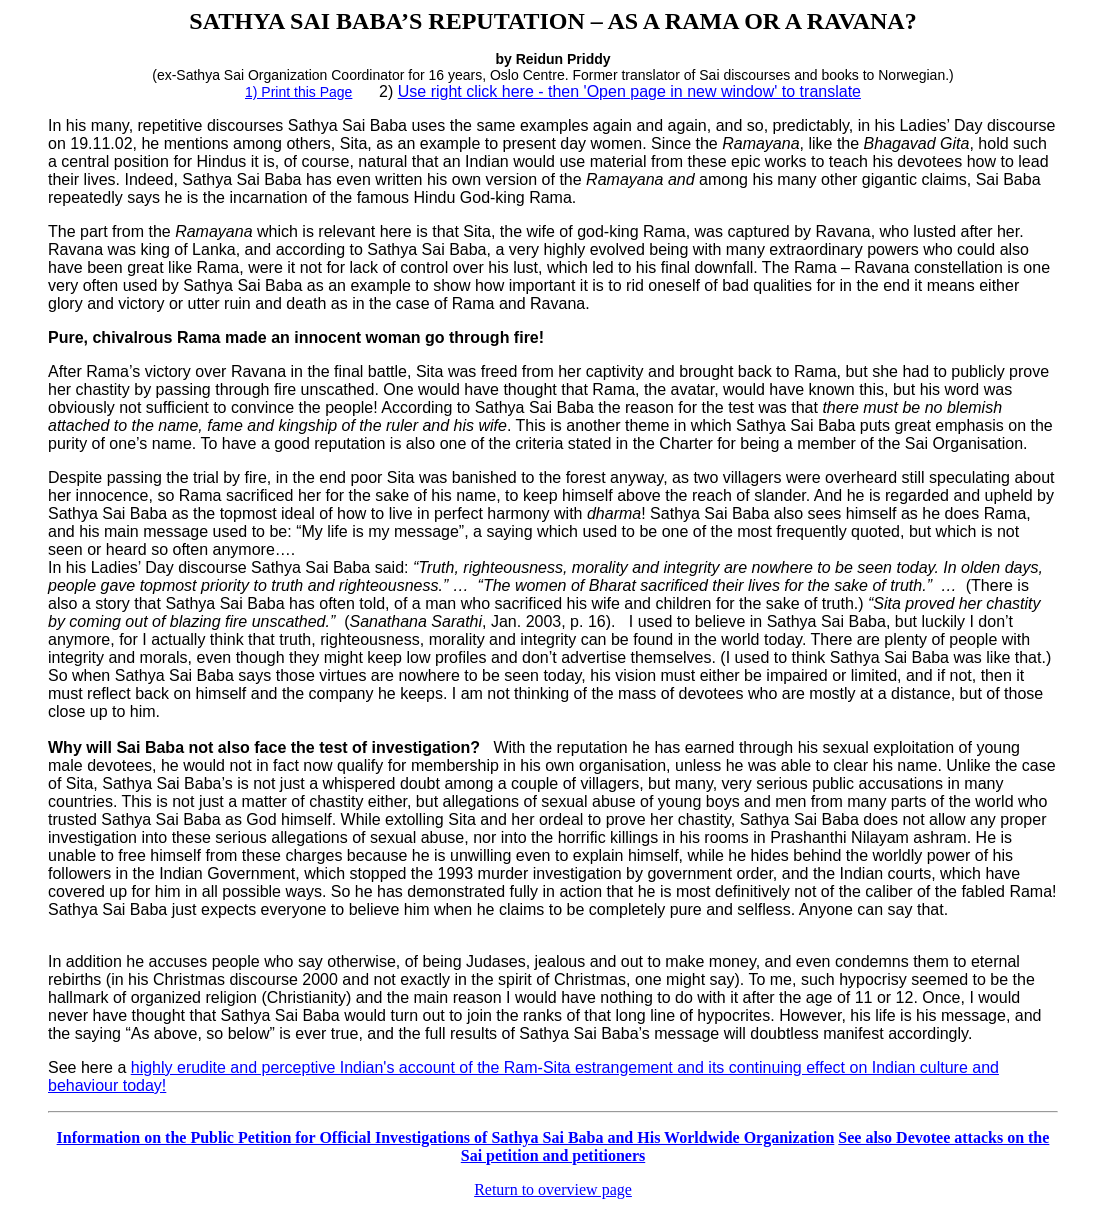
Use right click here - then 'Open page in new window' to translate (629, 91)
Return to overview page (553, 1189)
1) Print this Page (298, 92)
